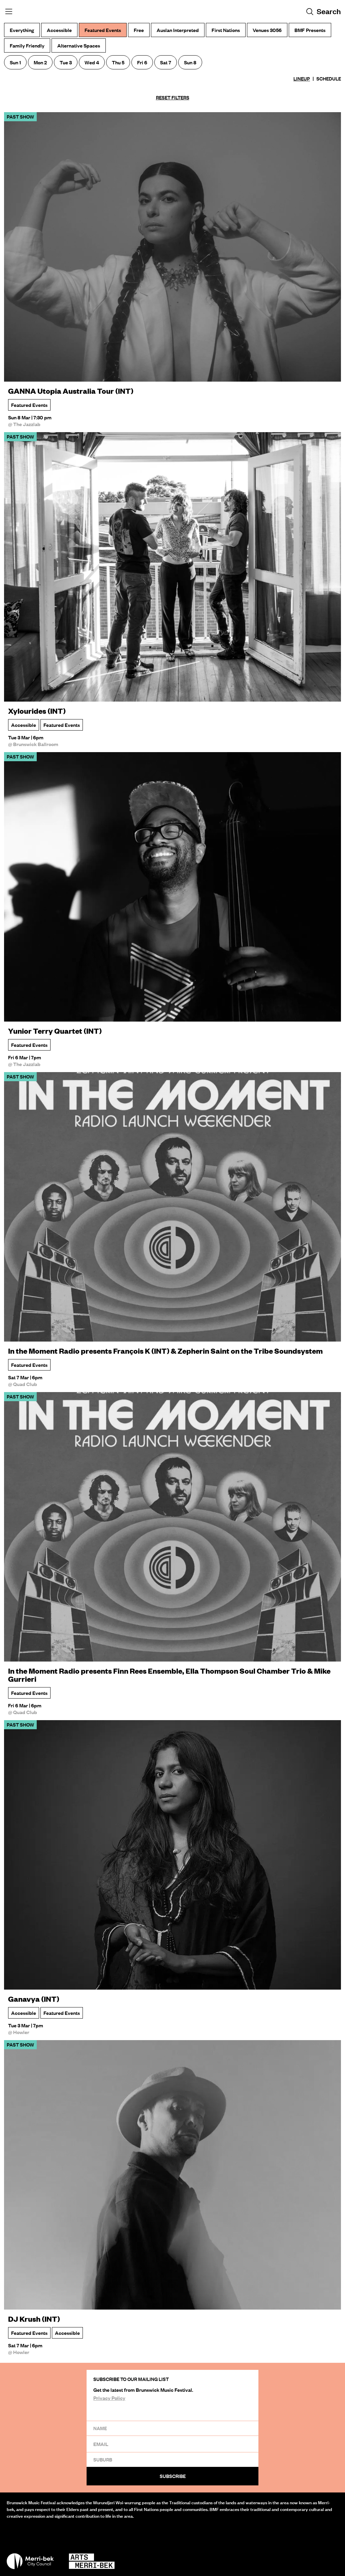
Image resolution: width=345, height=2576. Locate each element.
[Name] (172, 2428)
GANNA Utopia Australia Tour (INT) (70, 391)
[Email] (172, 2444)
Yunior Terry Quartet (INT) (55, 1031)
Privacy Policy (109, 2397)
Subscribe (173, 2476)
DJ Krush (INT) (34, 2319)
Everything (22, 30)
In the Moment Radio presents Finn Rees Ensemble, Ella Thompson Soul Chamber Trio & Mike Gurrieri (169, 1675)
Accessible (23, 724)
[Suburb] (172, 2459)
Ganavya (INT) (33, 1999)
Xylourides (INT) (37, 711)
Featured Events (29, 404)
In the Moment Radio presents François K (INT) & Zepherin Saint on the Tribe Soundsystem (165, 1351)
